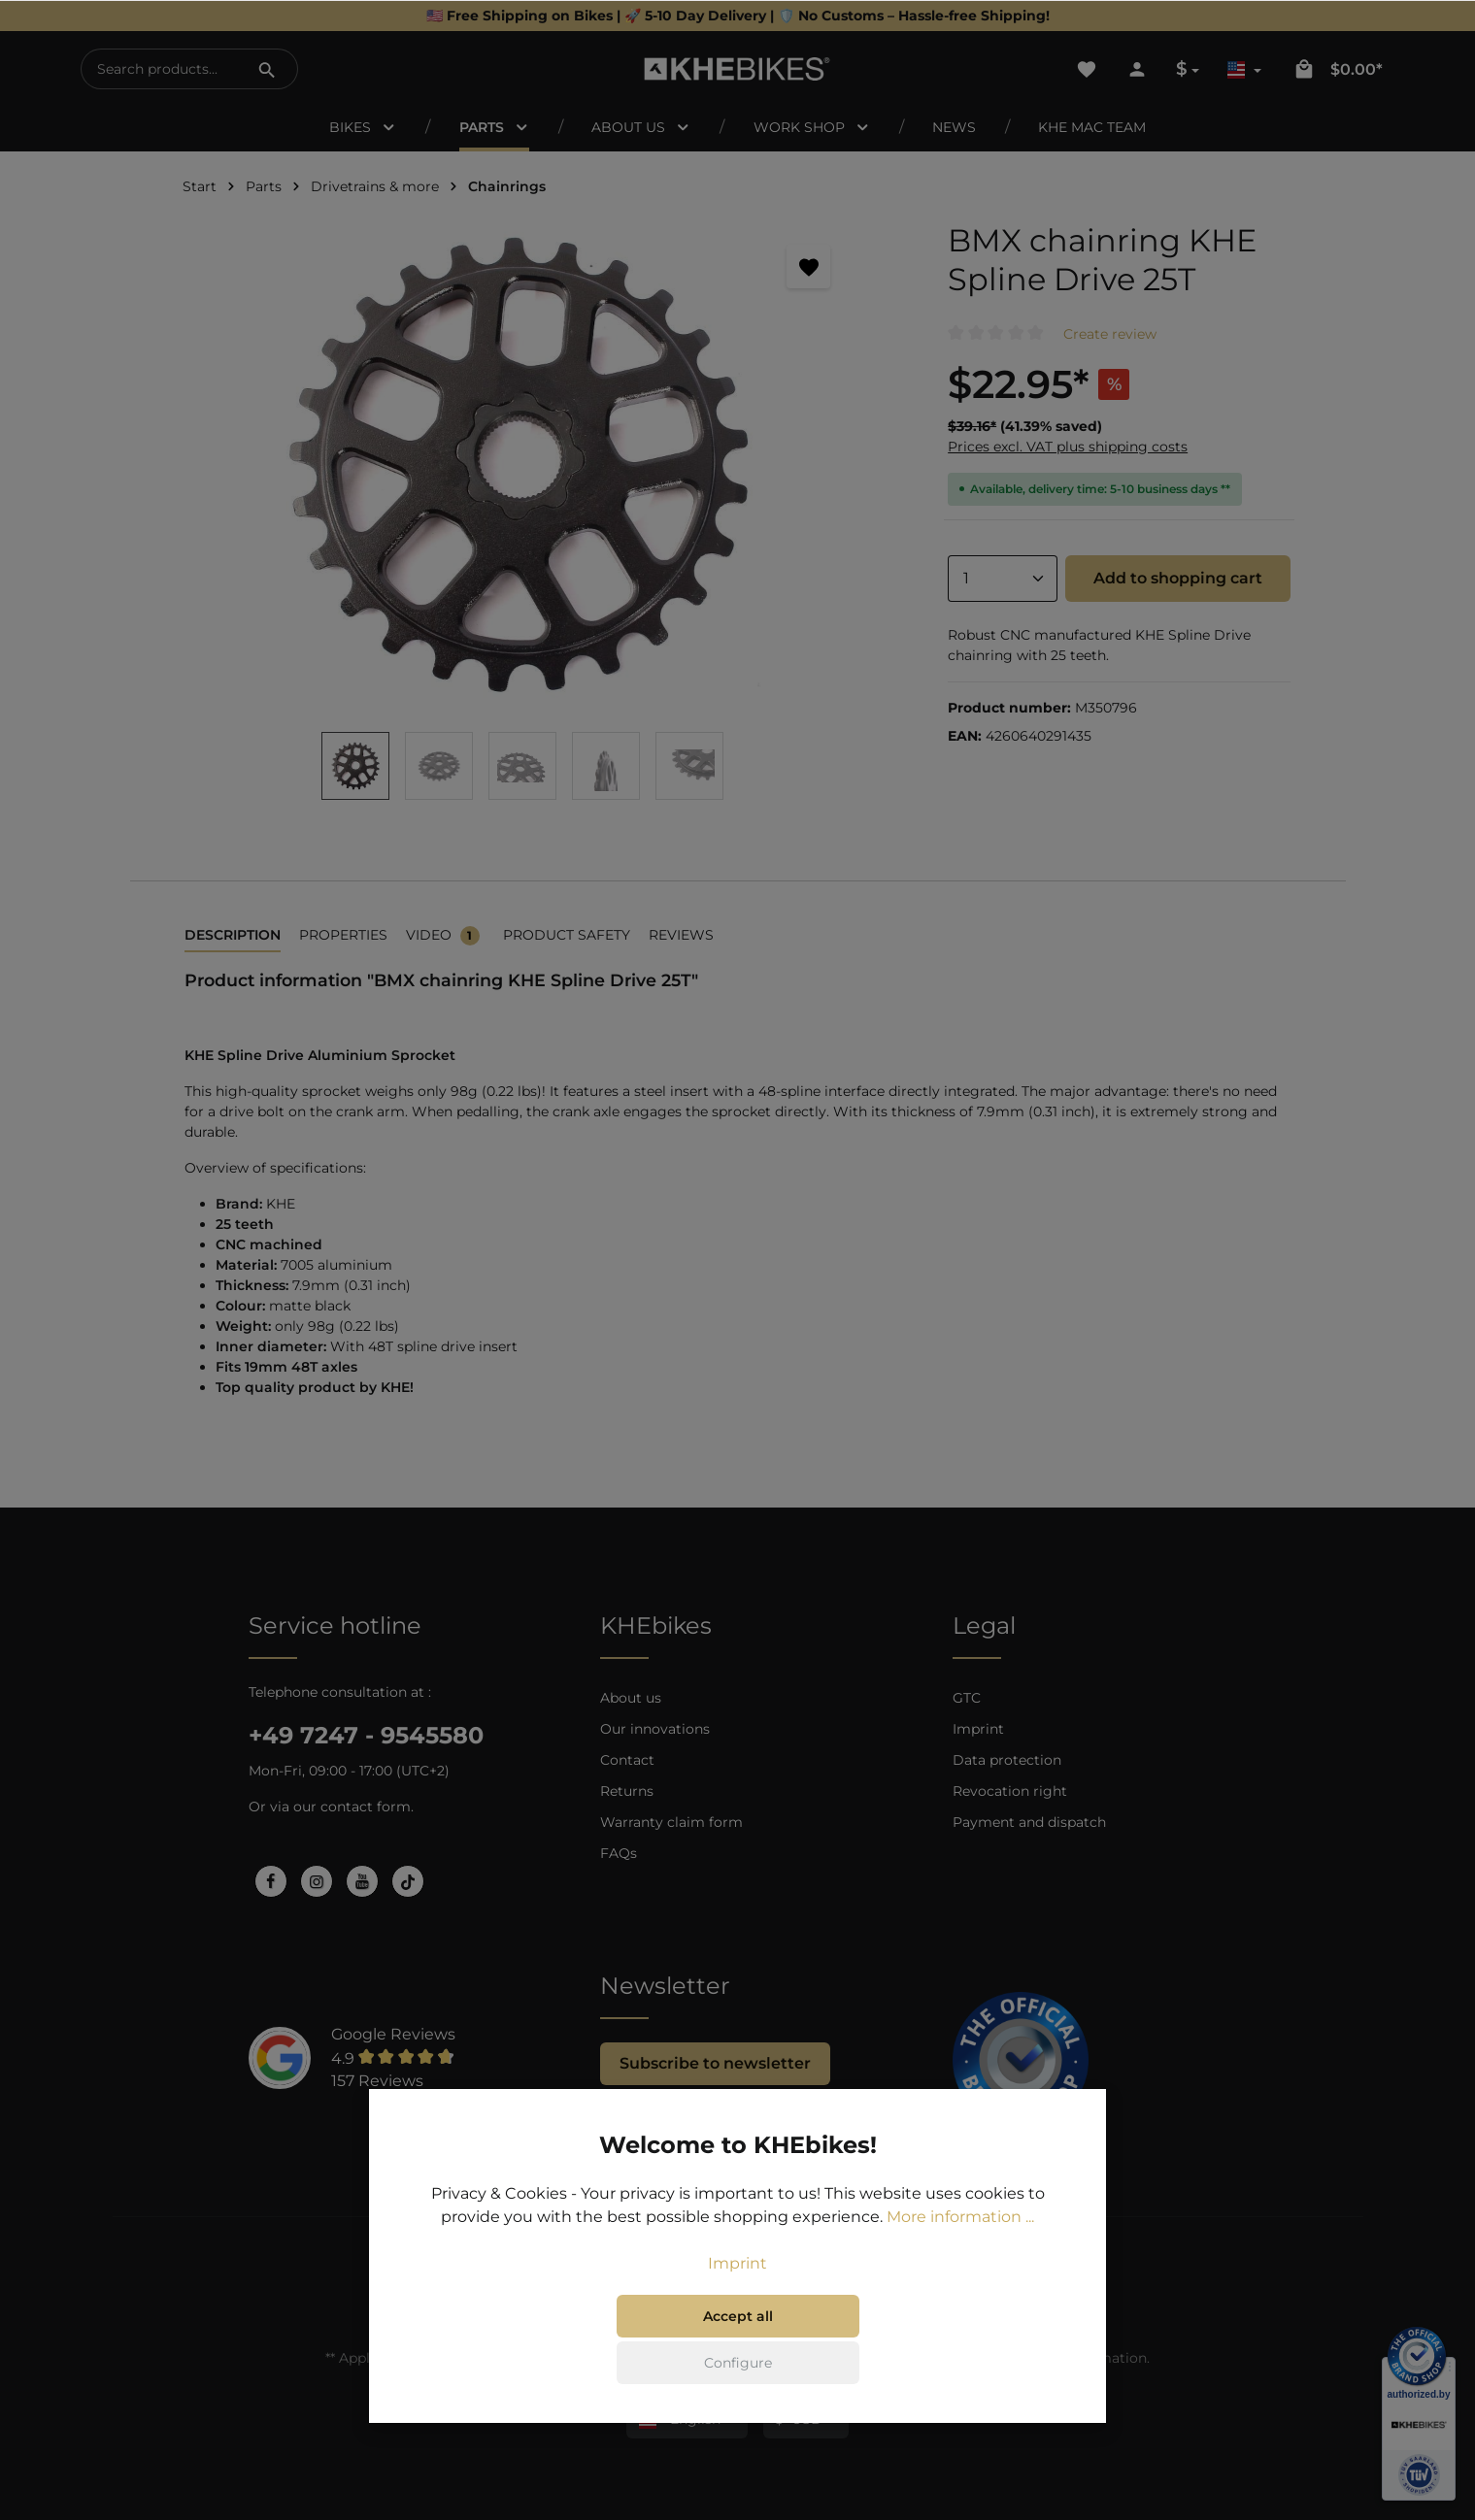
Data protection (1007, 1760)
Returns (627, 1791)
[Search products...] (160, 69)
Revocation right (1010, 1791)
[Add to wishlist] (808, 266)
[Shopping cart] (1337, 69)
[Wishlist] (1086, 69)
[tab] (232, 936)
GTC (967, 1698)
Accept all (738, 2316)
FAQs (618, 1853)
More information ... (960, 2216)
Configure (738, 2362)
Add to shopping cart (1177, 578)
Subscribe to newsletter (715, 2063)
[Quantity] (1002, 578)
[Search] (267, 69)
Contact (627, 1760)
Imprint (978, 1729)
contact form (365, 1806)
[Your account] (1137, 69)
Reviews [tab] (681, 935)
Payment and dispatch (1029, 1822)
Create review (1110, 334)
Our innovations (655, 1729)
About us (630, 1698)
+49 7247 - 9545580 (366, 1735)
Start (200, 186)
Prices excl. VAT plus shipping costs (1068, 446)
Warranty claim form (671, 1822)
